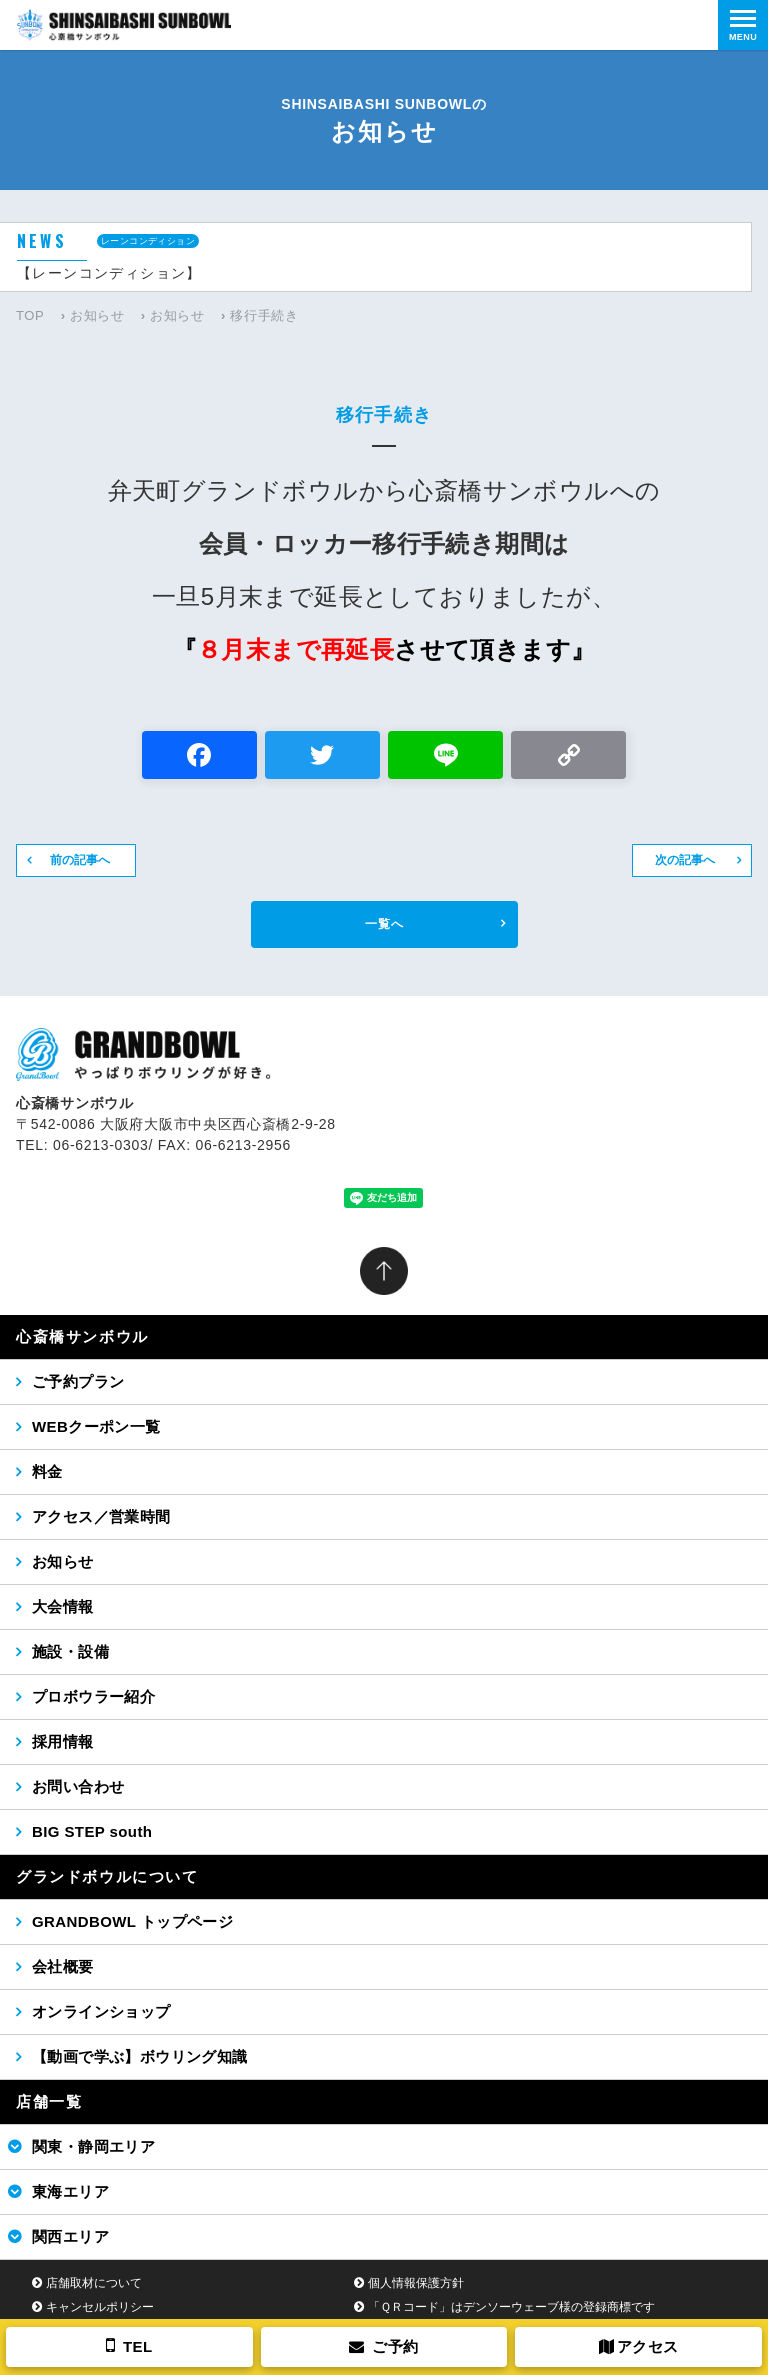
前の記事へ (80, 860)
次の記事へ (685, 860)
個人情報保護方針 (416, 2283)
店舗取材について (94, 2283)
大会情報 (63, 1606)
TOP (30, 315)
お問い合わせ (78, 1786)
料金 (47, 1471)
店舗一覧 (49, 2101)
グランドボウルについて (107, 1876)
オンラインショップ (101, 2011)
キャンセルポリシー (100, 2307)
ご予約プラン (78, 1381)
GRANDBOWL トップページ (132, 1921)
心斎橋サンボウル (82, 1336)
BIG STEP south (92, 1831)
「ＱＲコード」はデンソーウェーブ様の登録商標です (511, 2307)
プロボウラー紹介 (93, 1696)
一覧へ (384, 924)
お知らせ (97, 315)
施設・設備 (70, 1651)
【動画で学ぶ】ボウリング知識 (140, 2056)
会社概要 (63, 1966)
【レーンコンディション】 (109, 273)
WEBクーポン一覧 (96, 1426)
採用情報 (63, 1741)
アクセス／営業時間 (101, 1516)
